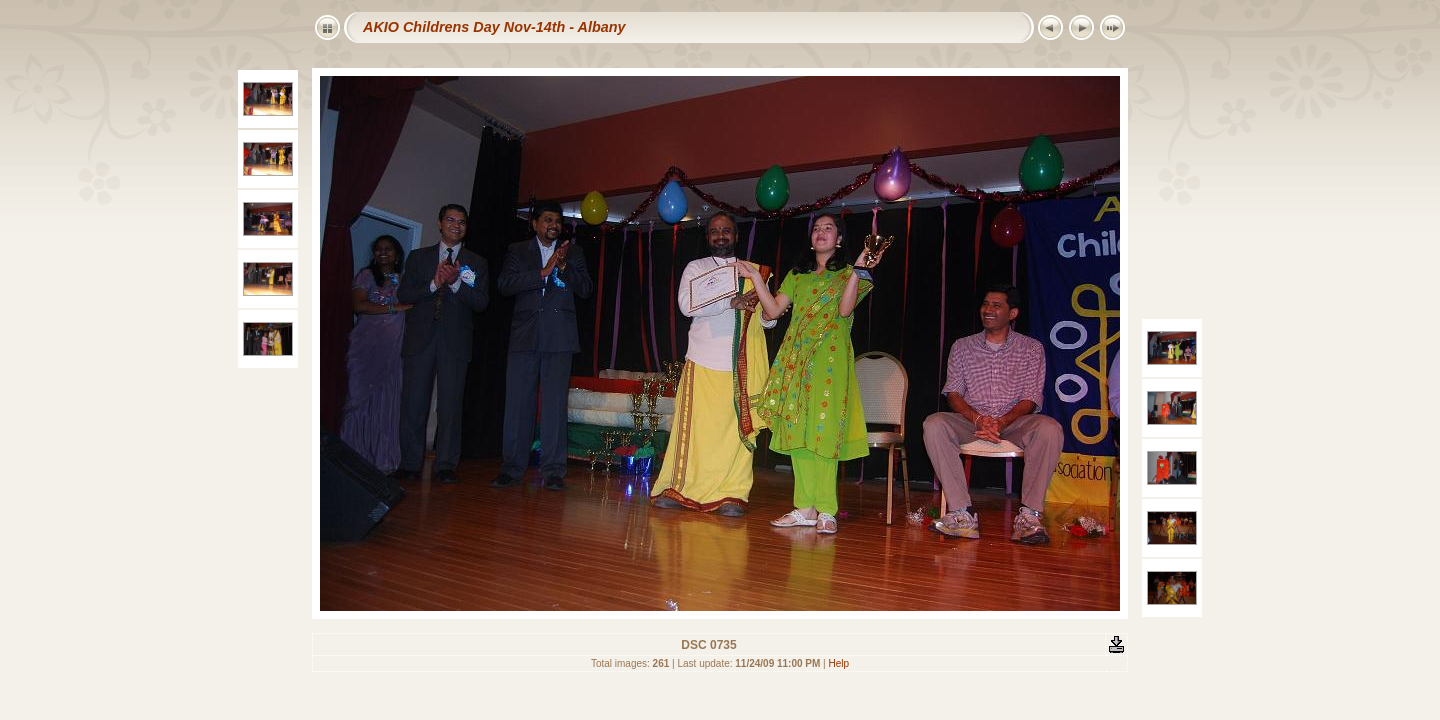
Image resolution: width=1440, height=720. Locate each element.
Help (839, 663)
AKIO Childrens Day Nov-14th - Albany (494, 27)
